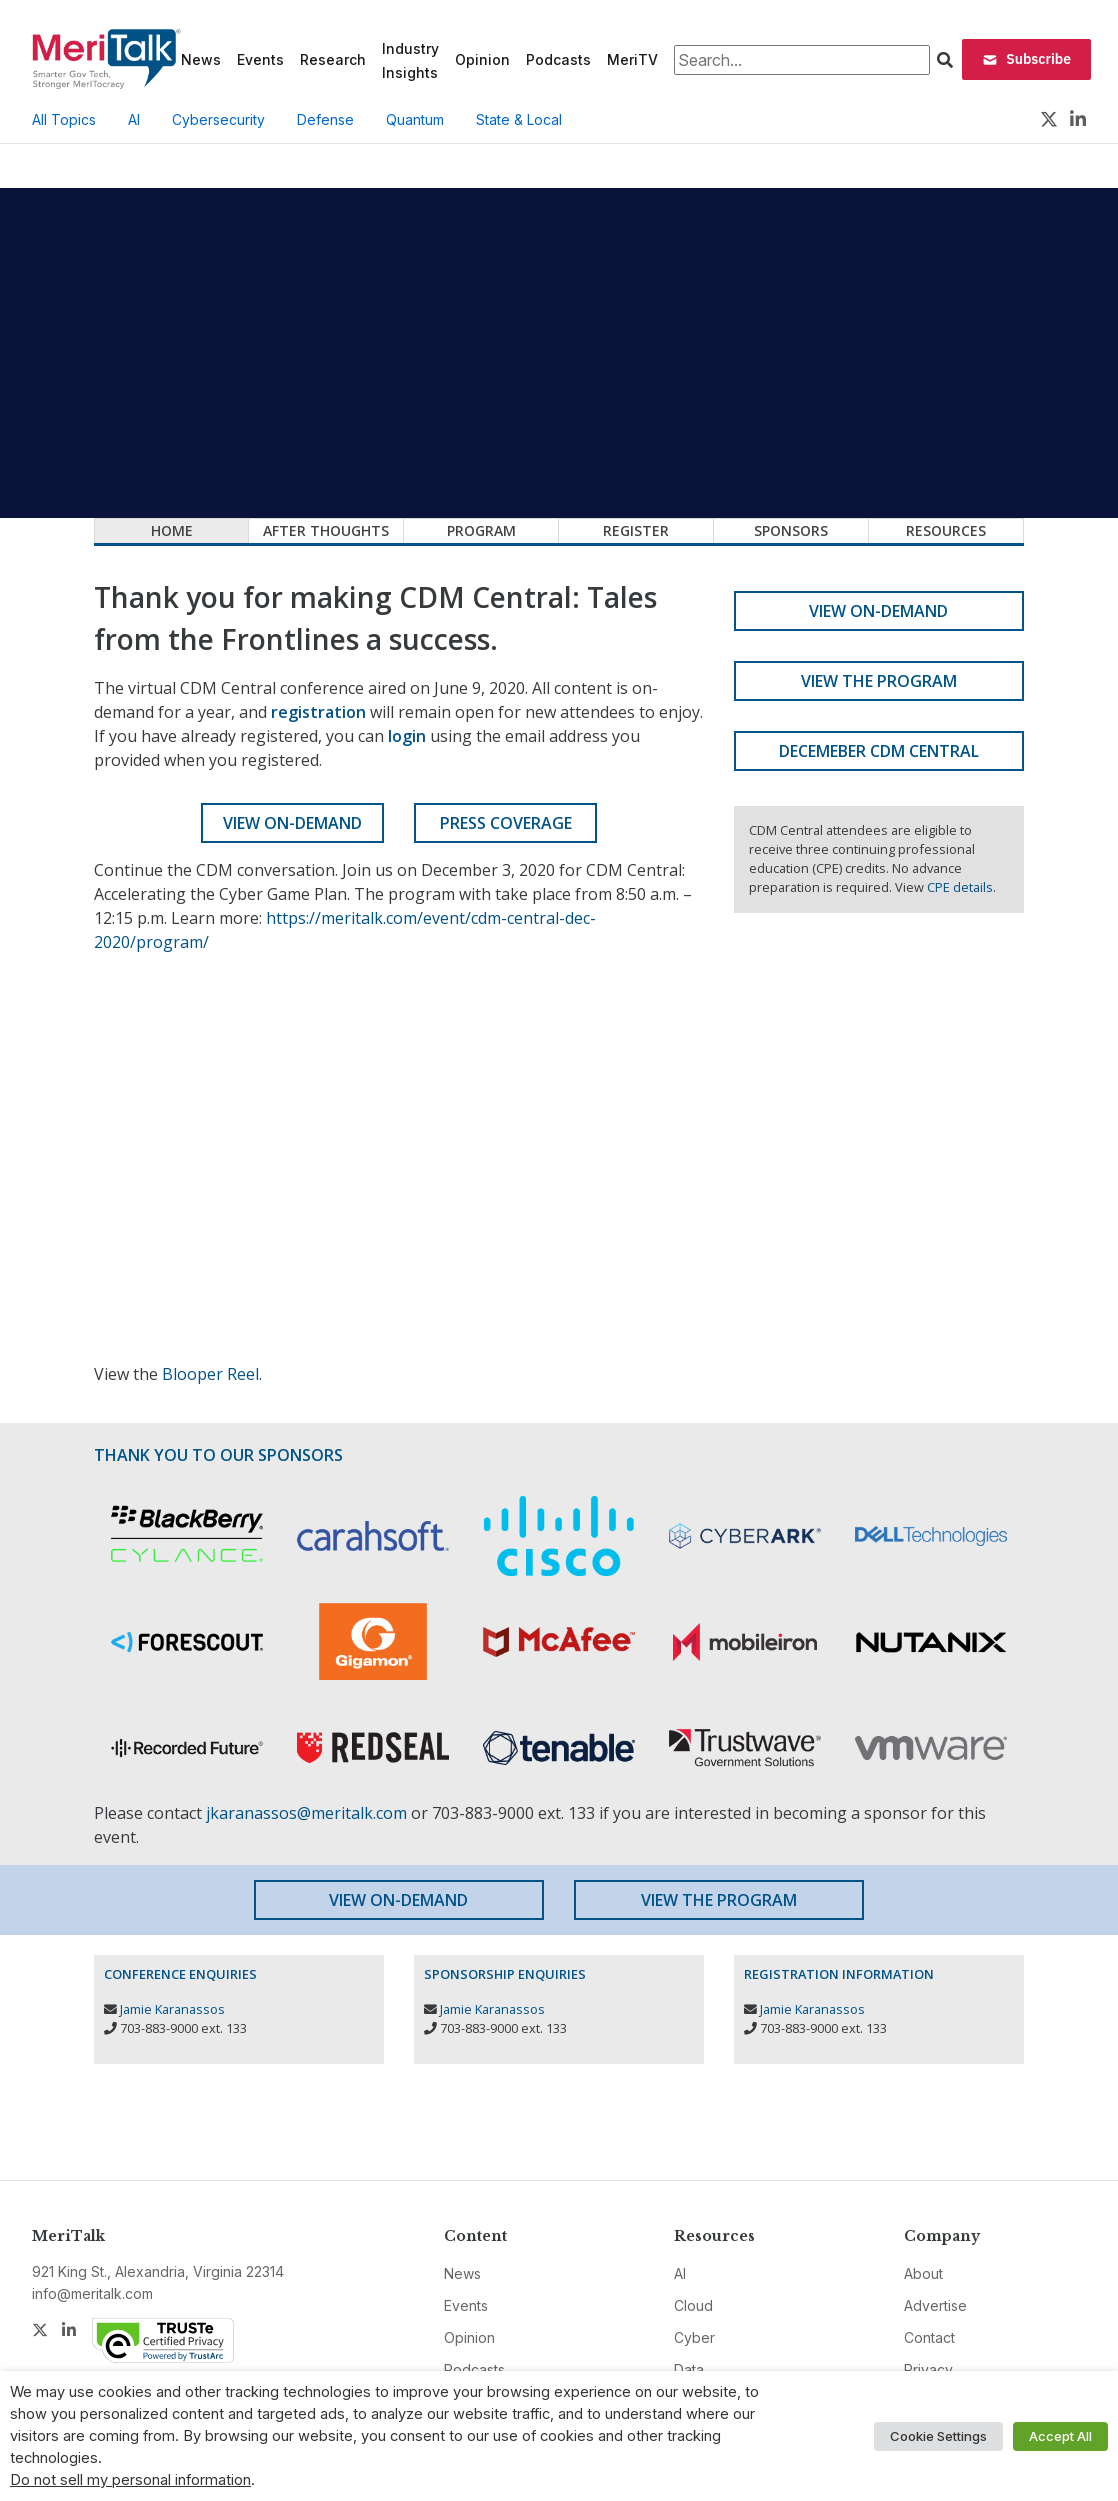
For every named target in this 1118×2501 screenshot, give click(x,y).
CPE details (960, 887)
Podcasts (558, 59)
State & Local (519, 119)
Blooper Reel (210, 1374)
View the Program (879, 681)
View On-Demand (292, 823)
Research (333, 59)
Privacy (928, 2369)
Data (689, 2369)
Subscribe (1026, 59)
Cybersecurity (218, 119)
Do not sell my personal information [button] (130, 2480)
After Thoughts (326, 530)
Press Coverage (506, 823)
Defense (325, 119)
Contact (929, 2337)
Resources (946, 530)
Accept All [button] (1060, 2436)
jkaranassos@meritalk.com (306, 1813)
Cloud (693, 2305)
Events (260, 59)
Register (636, 530)
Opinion (482, 59)
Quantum (415, 119)
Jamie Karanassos (172, 2009)
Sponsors (791, 530)
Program (481, 530)
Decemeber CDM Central (879, 751)
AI (134, 119)
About (923, 2273)
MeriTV (632, 59)
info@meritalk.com (92, 2293)
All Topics (64, 119)
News (201, 59)
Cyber (694, 2337)
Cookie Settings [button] (938, 2436)
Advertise (935, 2305)
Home (172, 530)
